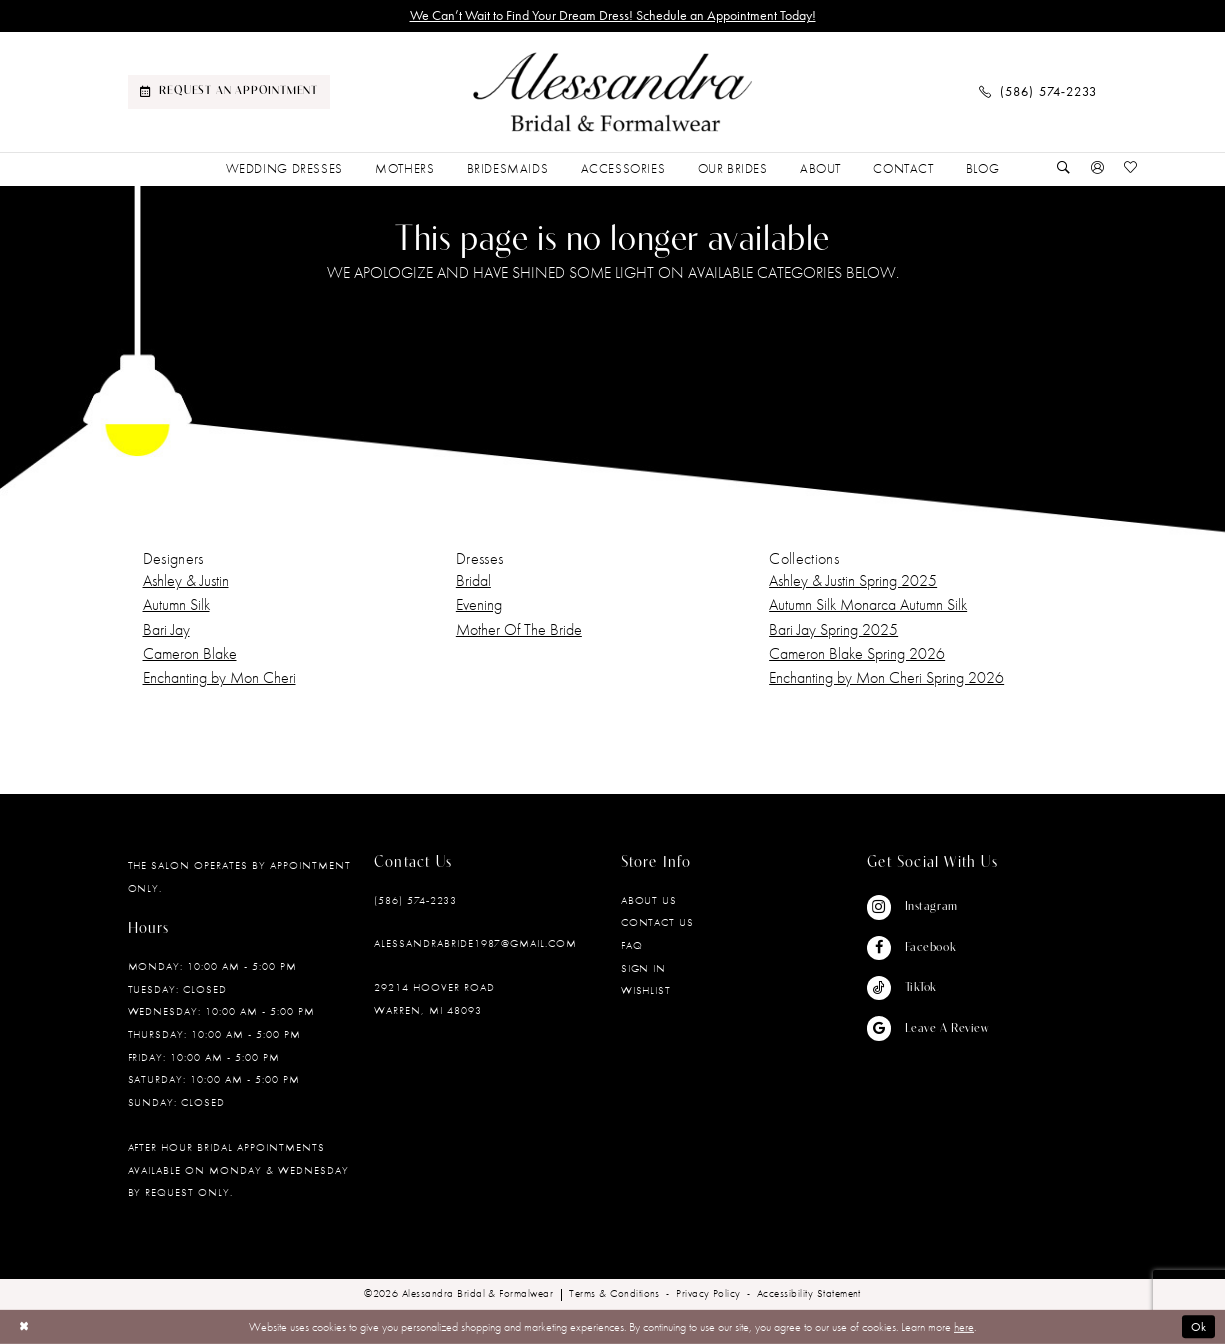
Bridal (473, 580)
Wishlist (646, 990)
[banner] (613, 92)
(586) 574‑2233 (415, 900)
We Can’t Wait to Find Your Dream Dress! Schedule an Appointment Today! (613, 15)
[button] (1097, 169)
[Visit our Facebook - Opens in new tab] (927, 948)
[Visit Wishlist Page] (1131, 169)
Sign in (644, 968)
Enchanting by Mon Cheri (219, 677)
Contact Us (658, 922)
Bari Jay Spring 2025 (833, 629)
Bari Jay (166, 629)
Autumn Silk (176, 604)
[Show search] (1064, 169)
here (964, 1327)
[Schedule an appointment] (229, 92)
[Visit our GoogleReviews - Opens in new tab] (927, 1029)
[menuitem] (229, 92)
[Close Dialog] (24, 1327)
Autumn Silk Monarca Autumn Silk (868, 604)
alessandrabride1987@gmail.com (475, 943)
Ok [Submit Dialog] (1199, 1327)
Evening (479, 604)
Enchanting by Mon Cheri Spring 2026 (886, 677)
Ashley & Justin (186, 580)
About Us (649, 900)
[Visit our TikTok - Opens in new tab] (927, 988)
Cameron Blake (190, 653)
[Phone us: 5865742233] (1038, 92)
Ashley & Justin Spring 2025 (853, 580)
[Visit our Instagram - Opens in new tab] (927, 907)
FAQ (632, 945)
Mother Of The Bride (519, 629)
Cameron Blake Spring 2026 (857, 653)
